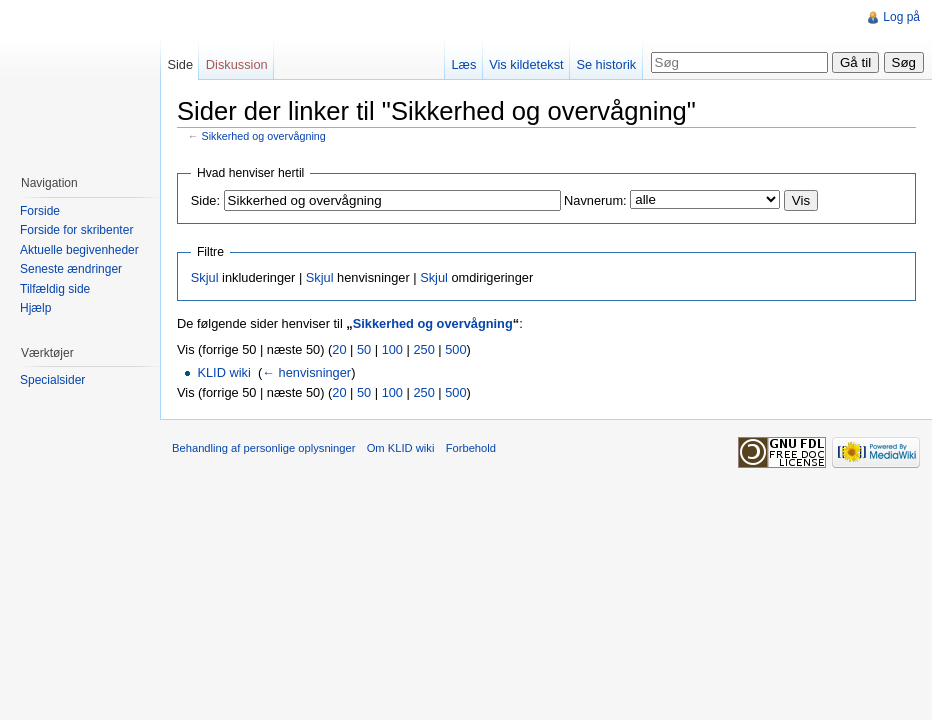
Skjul (205, 277)
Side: (205, 200)
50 (364, 349)
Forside (40, 211)
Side (180, 64)
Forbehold (471, 448)
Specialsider (52, 380)
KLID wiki (223, 372)
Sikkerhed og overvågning (264, 136)
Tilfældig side (55, 289)
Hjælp (35, 308)
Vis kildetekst (526, 64)
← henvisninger (306, 372)
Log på (901, 17)
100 (392, 349)
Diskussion (237, 64)
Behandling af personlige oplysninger (263, 448)
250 (423, 349)
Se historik (606, 64)
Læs (463, 64)
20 (339, 349)
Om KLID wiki (401, 448)
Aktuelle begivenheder (79, 250)
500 (455, 349)
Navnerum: (595, 200)
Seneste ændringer (71, 269)
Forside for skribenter (76, 230)
